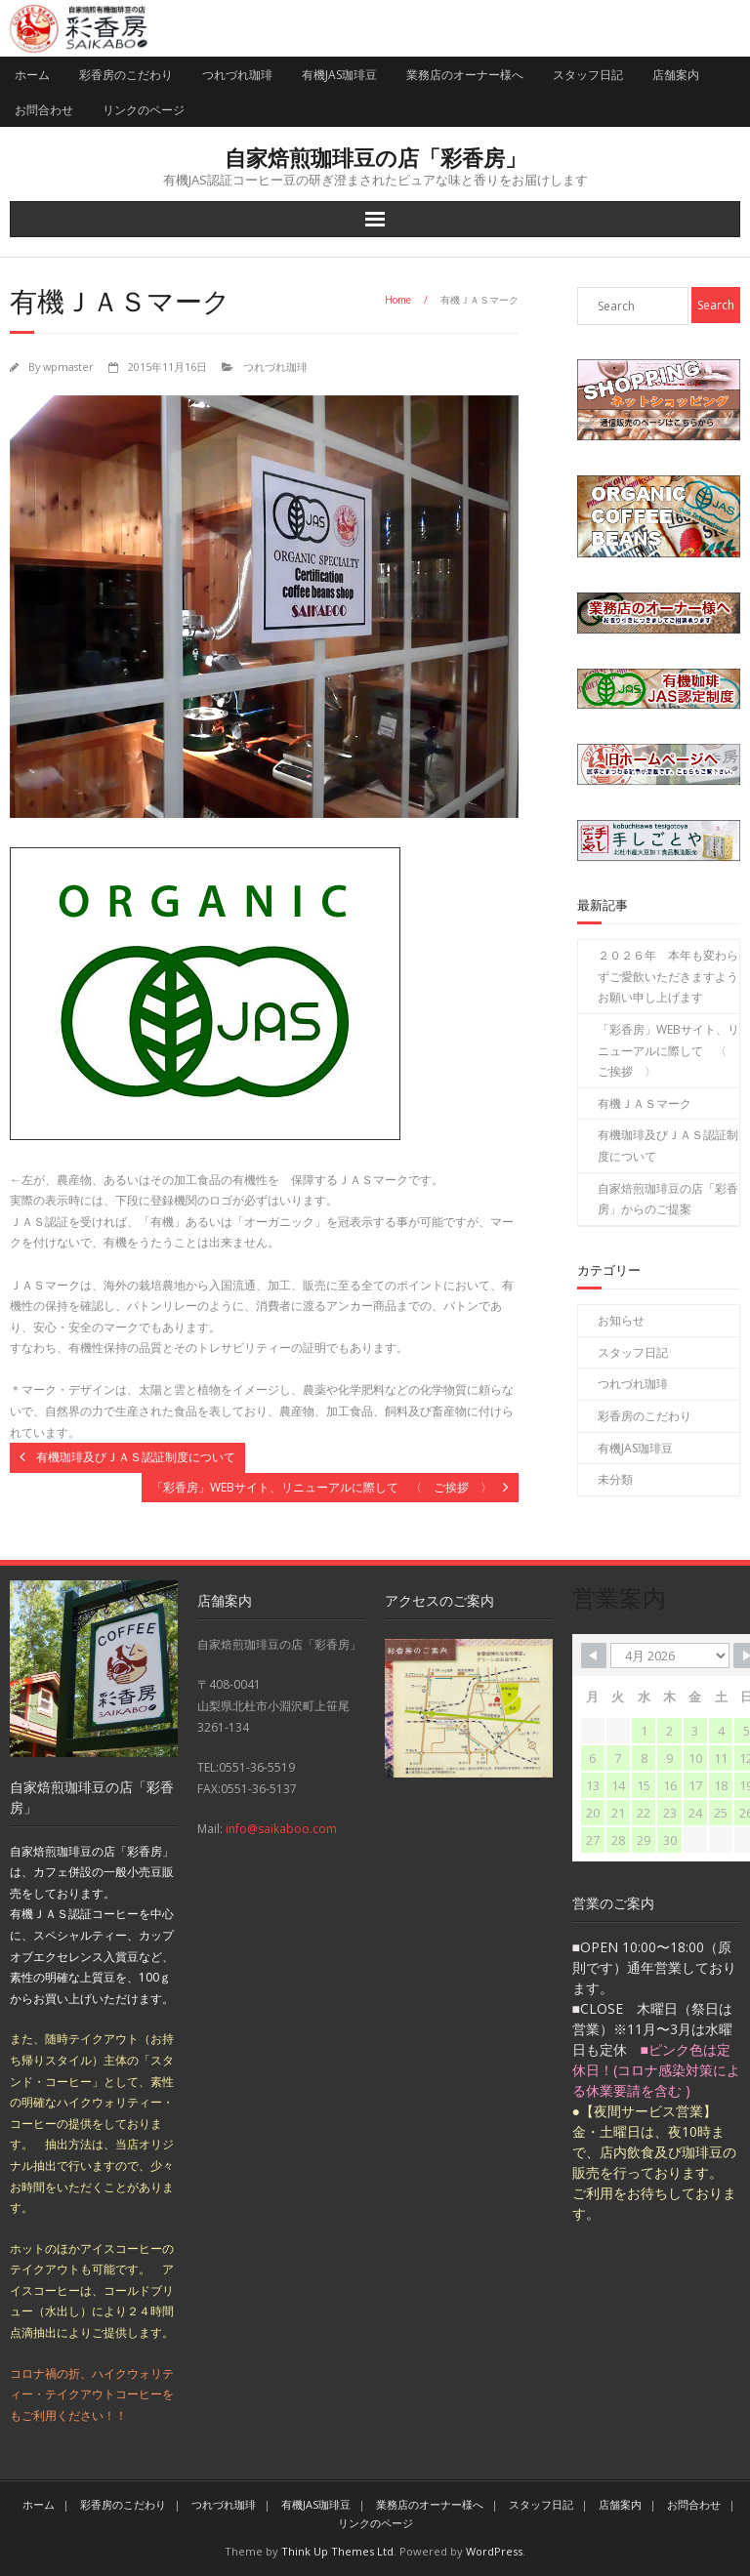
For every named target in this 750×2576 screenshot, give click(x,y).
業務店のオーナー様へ (464, 74)
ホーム (32, 74)
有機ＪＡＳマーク (644, 1103)
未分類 (615, 1479)
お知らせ (621, 1320)
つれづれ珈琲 (237, 74)
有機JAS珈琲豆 (339, 74)
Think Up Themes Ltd (337, 2551)
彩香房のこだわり (126, 74)
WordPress (494, 2551)
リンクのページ (144, 110)
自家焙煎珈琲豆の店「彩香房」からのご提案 (668, 1199)
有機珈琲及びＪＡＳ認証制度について (668, 1145)
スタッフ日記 (588, 74)
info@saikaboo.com (281, 1828)
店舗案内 (675, 74)
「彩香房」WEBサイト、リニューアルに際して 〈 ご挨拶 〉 (668, 1050)
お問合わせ (44, 110)
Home (398, 300)
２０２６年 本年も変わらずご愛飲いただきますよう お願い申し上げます (668, 976)
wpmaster (68, 366)
